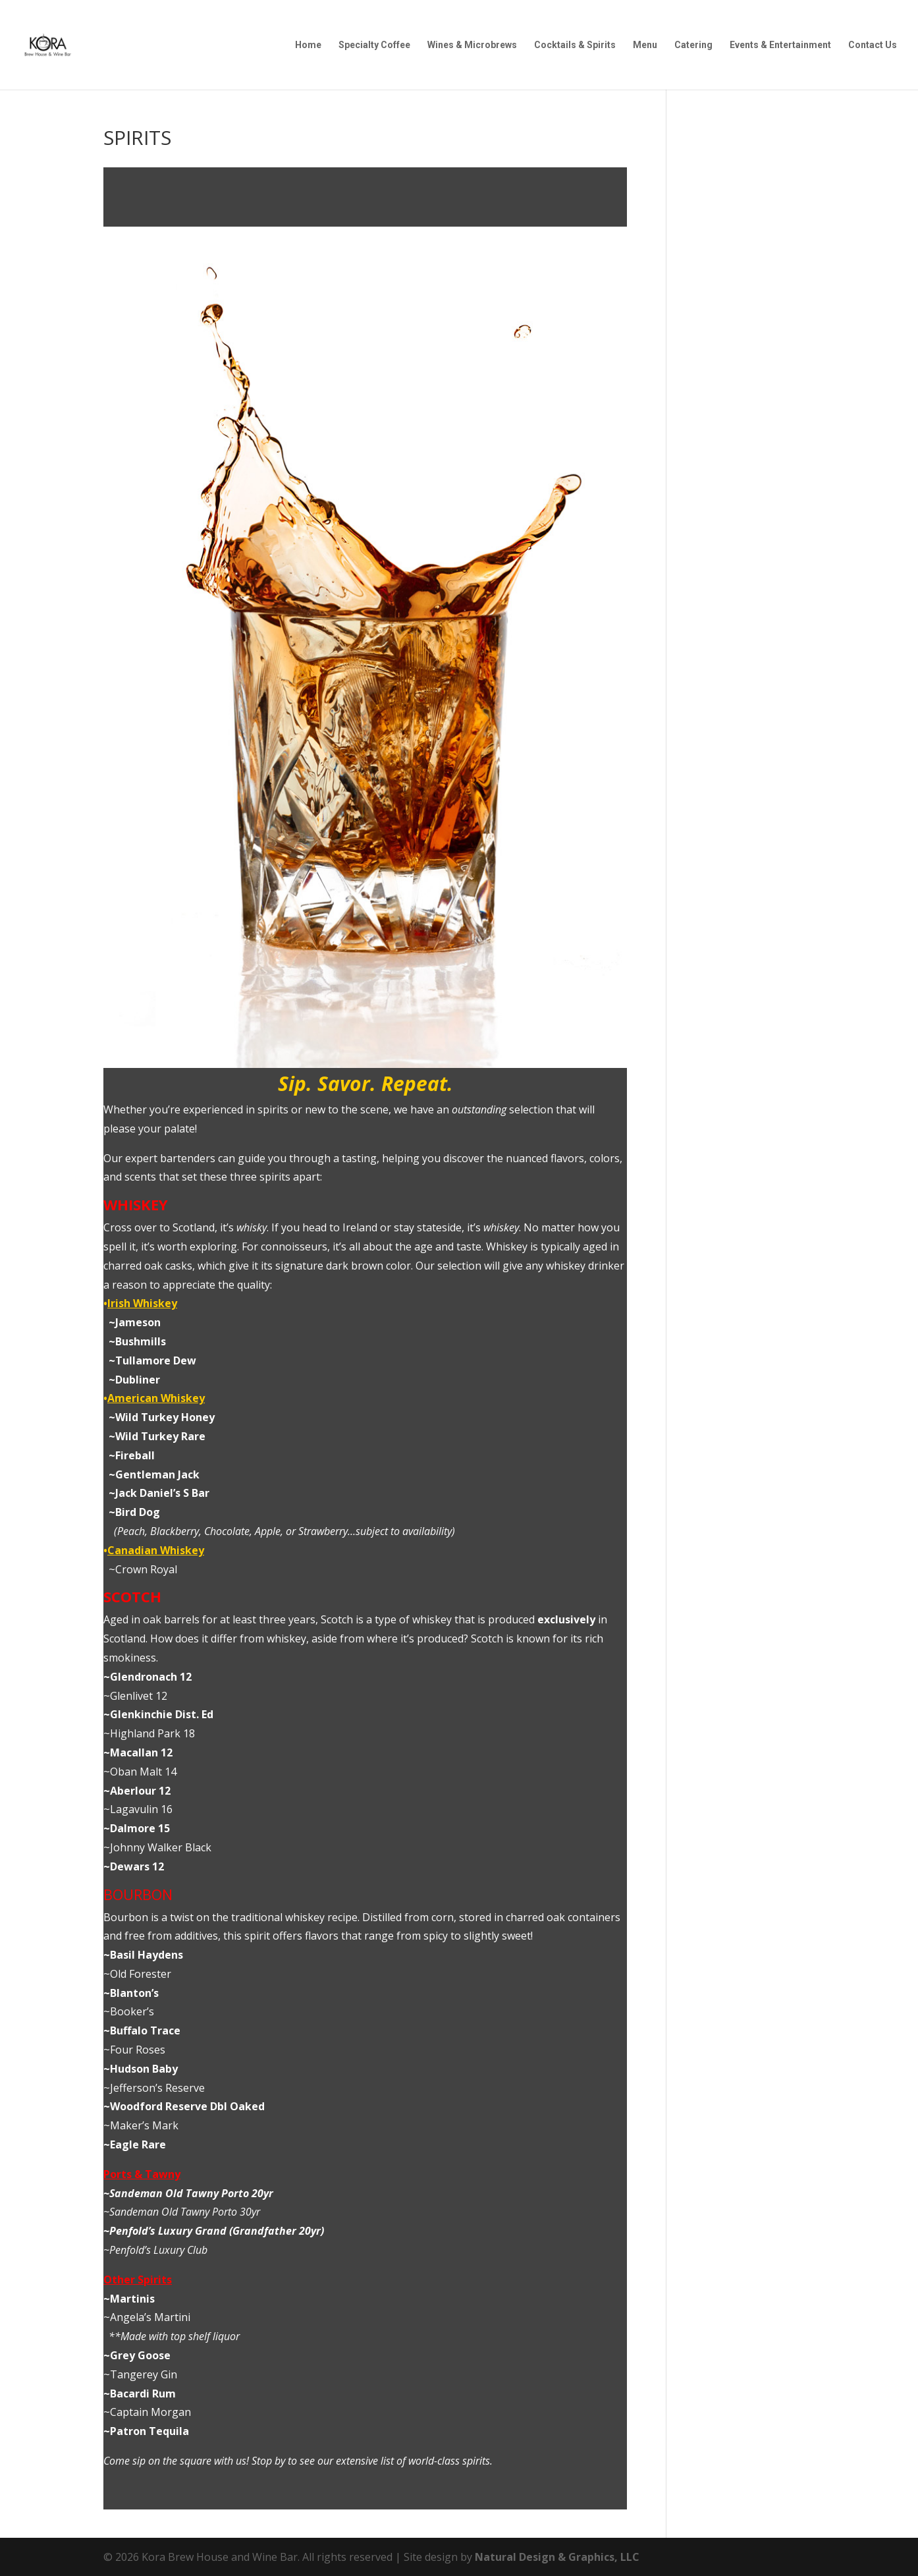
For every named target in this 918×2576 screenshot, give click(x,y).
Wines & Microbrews (472, 45)
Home (308, 45)
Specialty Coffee (374, 45)
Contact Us (872, 45)
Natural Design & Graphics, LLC (557, 2557)
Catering (693, 45)
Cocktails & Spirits (575, 45)
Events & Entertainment (780, 45)
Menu (645, 45)
